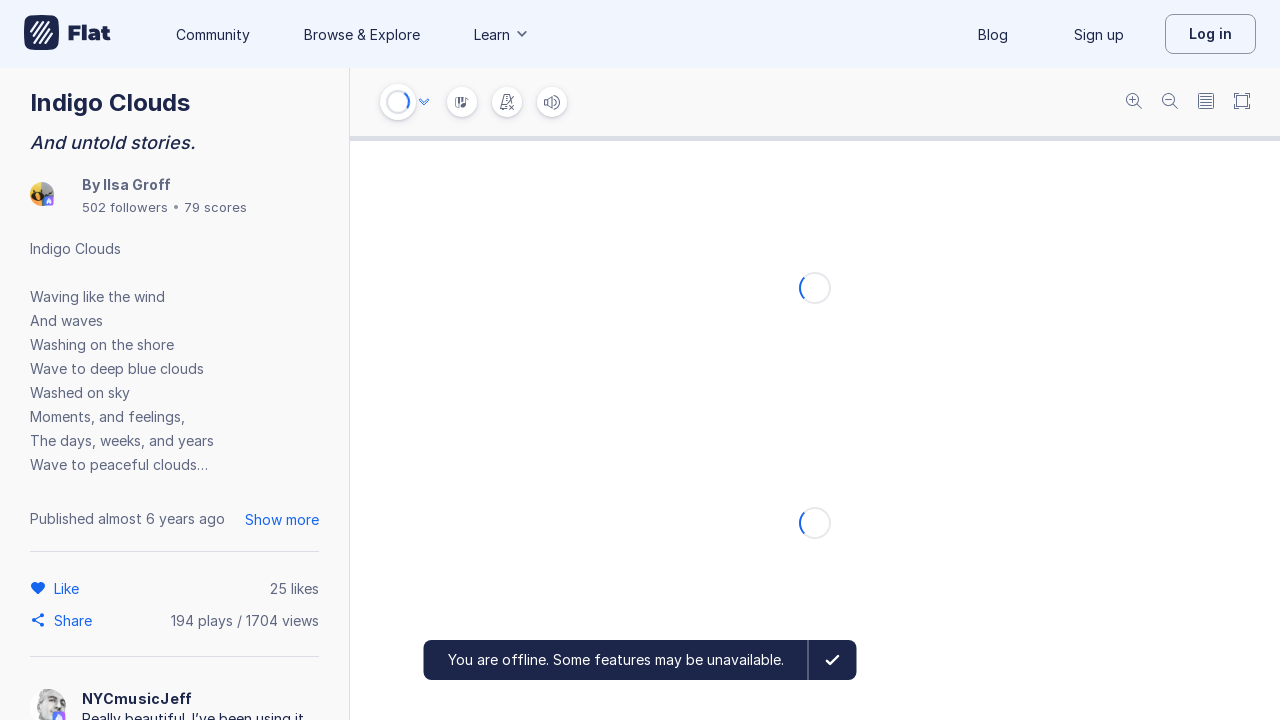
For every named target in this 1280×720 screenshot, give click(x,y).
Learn (502, 34)
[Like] (69, 588)
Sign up (1099, 34)
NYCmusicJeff (137, 698)
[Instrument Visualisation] (462, 102)
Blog (993, 34)
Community (213, 34)
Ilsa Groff (137, 184)
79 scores (215, 207)
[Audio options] (424, 102)
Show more (282, 519)
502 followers (125, 207)
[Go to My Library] (67, 34)
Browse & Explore (362, 34)
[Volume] (552, 102)
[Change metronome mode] (507, 102)
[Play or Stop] (398, 102)
